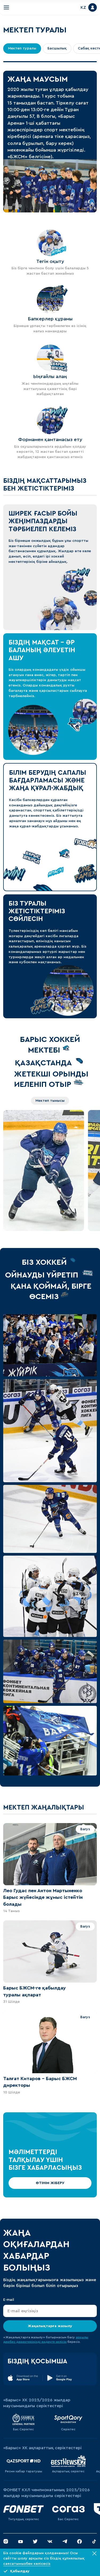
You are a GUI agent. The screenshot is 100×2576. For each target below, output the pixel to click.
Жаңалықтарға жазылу (50, 2326)
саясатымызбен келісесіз (26, 2564)
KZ (83, 7)
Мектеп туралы (22, 48)
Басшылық (57, 48)
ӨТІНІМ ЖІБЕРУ (50, 2183)
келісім (61, 2341)
